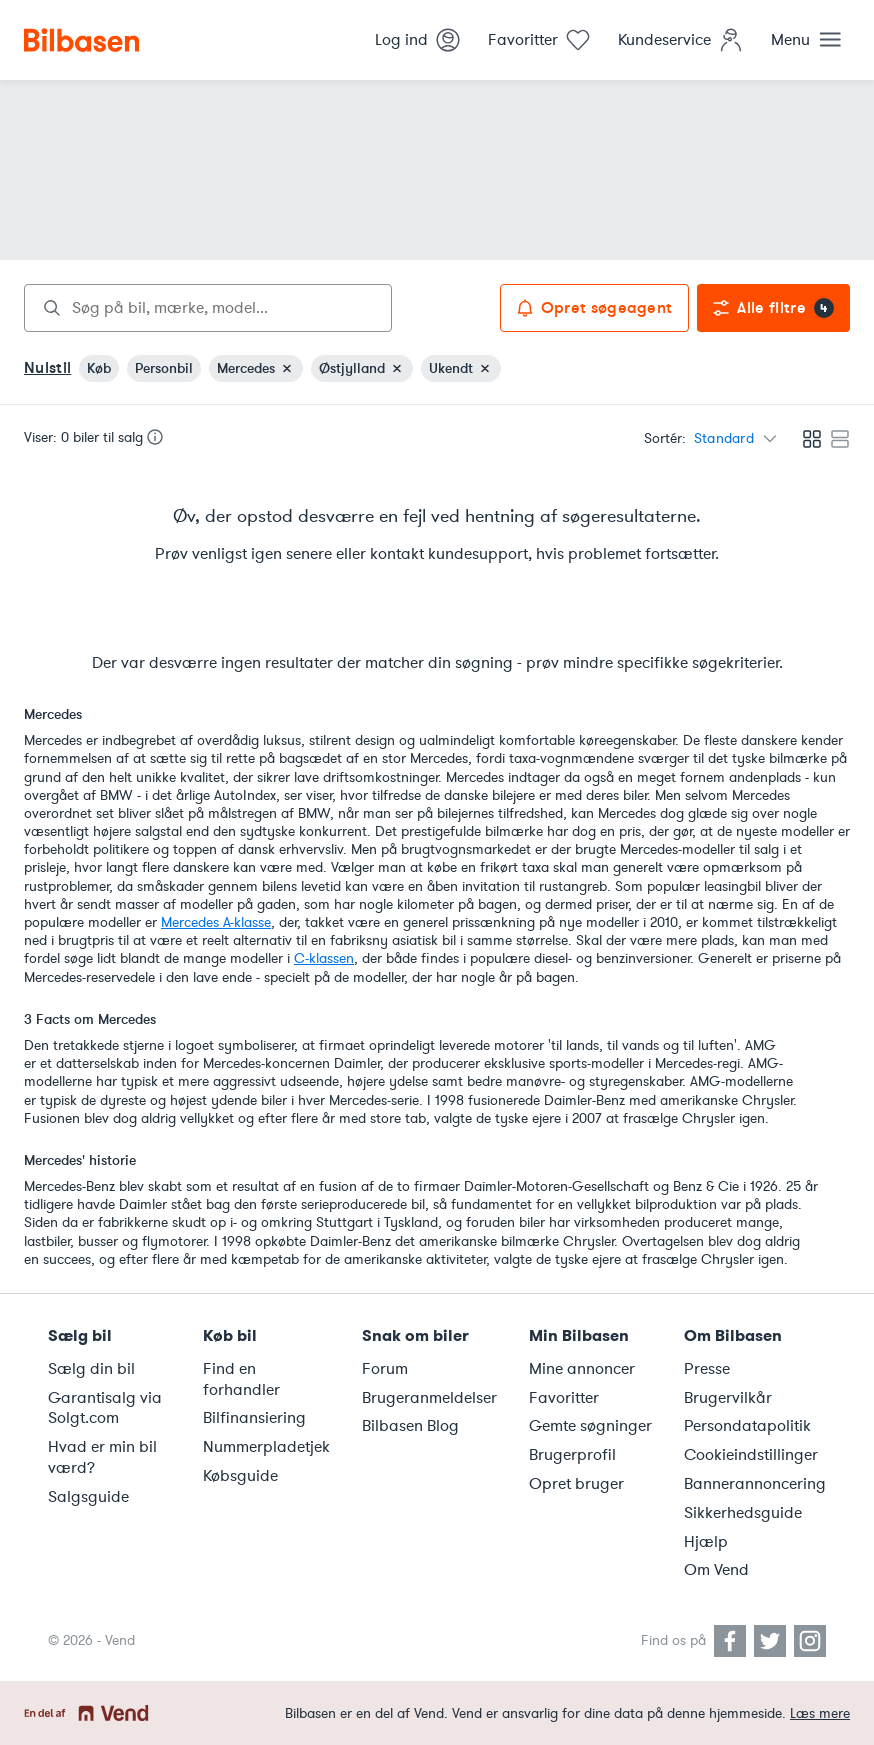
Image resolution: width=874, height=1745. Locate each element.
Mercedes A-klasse (216, 922)
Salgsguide (88, 1497)
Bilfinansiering (254, 1418)
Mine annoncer (582, 1369)
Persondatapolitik (747, 1426)
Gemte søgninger (590, 1426)
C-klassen (324, 958)
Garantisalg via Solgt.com (105, 1408)
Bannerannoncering (755, 1484)
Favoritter (564, 1398)
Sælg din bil (91, 1369)
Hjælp (706, 1542)
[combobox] (208, 308)
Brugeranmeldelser (429, 1398)
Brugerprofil (572, 1455)
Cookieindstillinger (751, 1455)
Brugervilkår (728, 1398)
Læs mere (820, 1713)
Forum (385, 1369)
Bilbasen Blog (410, 1426)
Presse (707, 1369)
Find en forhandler (241, 1379)
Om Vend (716, 1570)
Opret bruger (576, 1484)
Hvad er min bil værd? (102, 1457)
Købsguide (240, 1476)
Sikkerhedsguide (743, 1513)
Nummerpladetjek (266, 1447)
